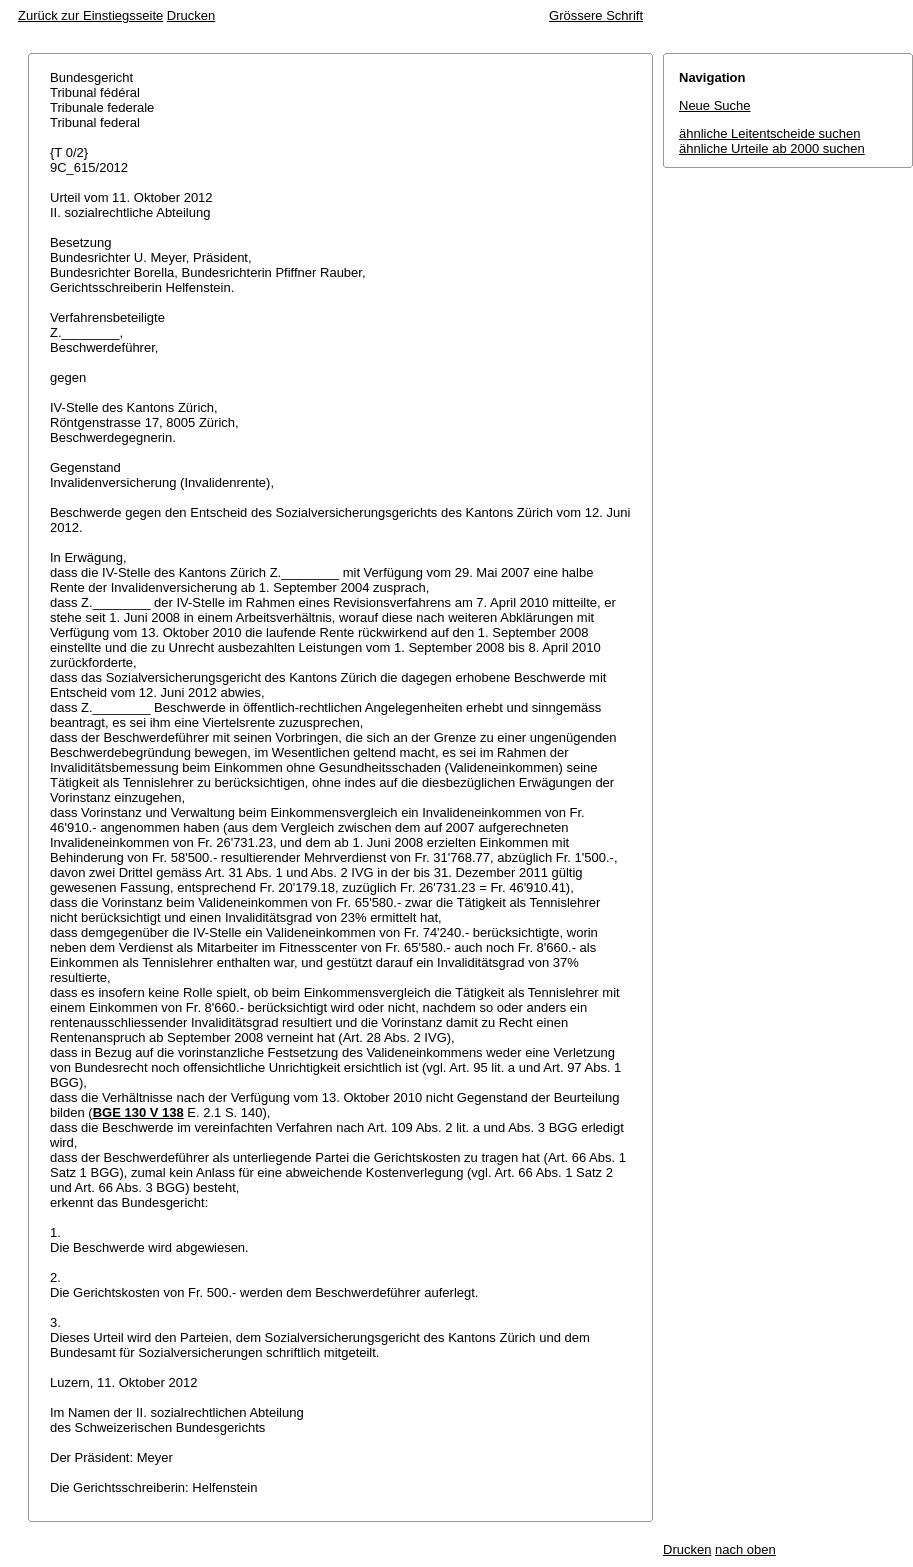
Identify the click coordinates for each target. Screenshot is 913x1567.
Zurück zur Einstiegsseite (90, 15)
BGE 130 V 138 (138, 1112)
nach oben (745, 1549)
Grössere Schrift (596, 15)
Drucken (191, 15)
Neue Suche (715, 105)
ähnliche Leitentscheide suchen (769, 133)
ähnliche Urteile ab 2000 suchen (772, 148)
